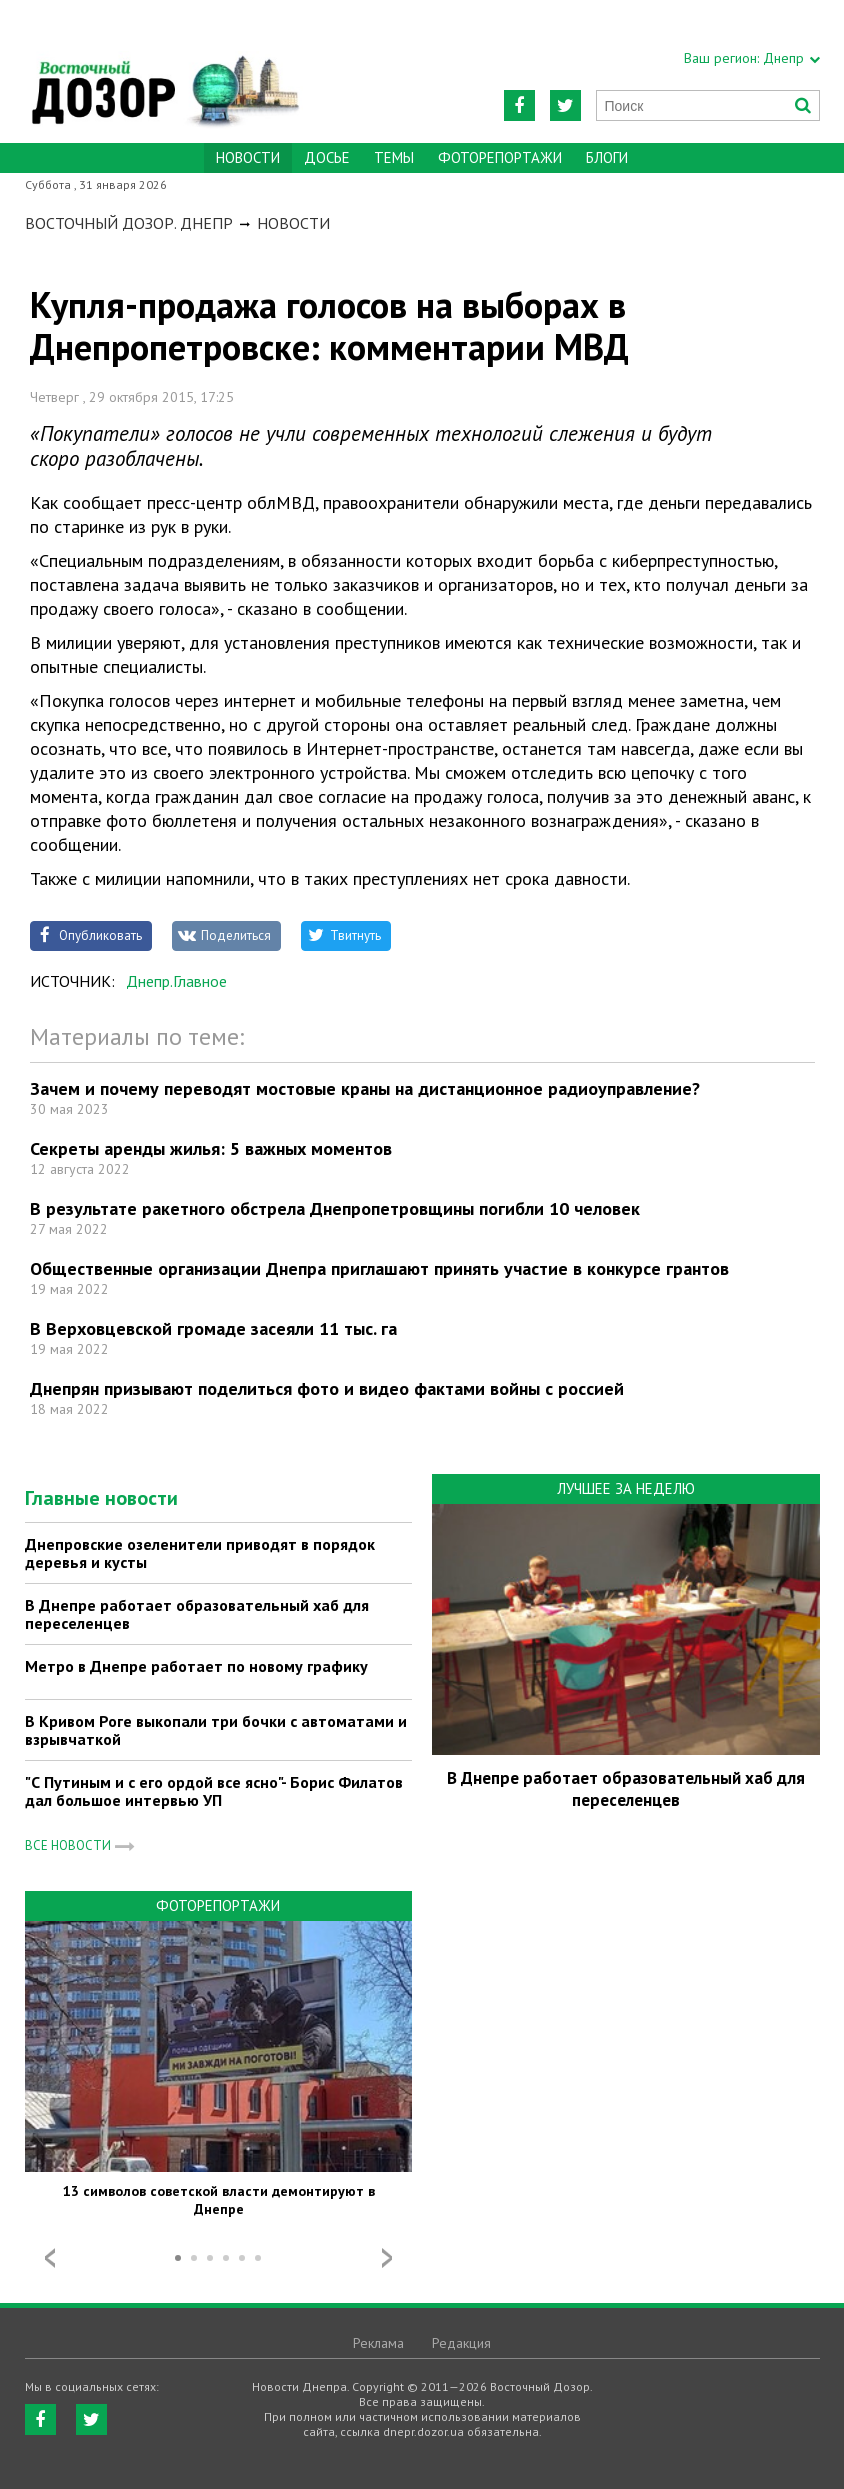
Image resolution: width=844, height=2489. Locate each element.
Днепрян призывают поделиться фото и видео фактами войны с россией (327, 1388)
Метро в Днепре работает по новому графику (196, 1666)
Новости (293, 223)
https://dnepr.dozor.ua (164, 71)
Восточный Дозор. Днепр (129, 223)
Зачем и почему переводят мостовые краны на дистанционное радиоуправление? (365, 1088)
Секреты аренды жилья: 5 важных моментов (211, 1148)
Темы (394, 157)
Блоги (607, 157)
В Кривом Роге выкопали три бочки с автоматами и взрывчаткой (216, 1730)
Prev (50, 2258)
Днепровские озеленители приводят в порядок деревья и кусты (200, 1553)
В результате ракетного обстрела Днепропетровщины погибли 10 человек (335, 1208)
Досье (327, 157)
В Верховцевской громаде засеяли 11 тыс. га (213, 1328)
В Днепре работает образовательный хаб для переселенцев (197, 1614)
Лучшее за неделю (626, 1488)
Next (387, 2258)
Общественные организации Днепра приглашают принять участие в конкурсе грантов (379, 1268)
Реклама (378, 2343)
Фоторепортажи (500, 157)
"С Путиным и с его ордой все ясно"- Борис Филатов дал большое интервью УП (214, 1791)
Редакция (461, 2343)
